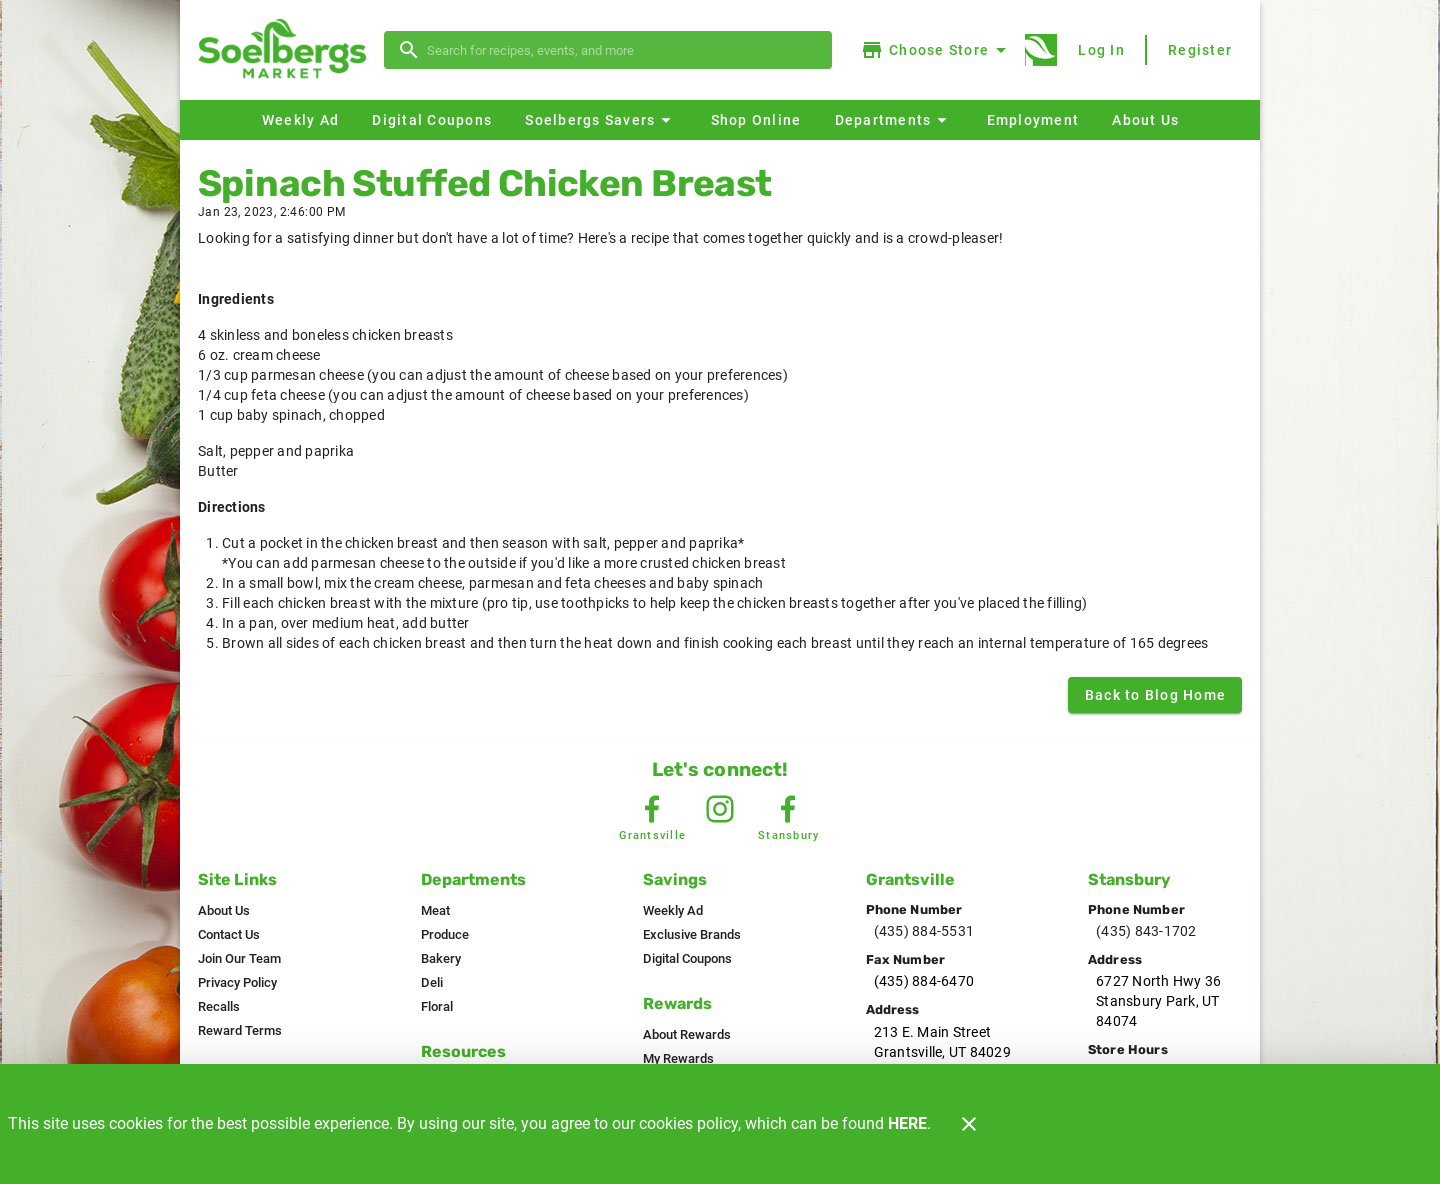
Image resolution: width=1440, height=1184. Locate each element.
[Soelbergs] (288, 50)
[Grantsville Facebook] (652, 809)
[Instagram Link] (720, 809)
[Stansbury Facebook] (788, 809)
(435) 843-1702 (1146, 931)
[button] (600, 120)
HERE (907, 1123)
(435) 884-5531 (924, 931)
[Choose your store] (936, 50)
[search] (622, 50)
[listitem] (224, 911)
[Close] (969, 1124)
